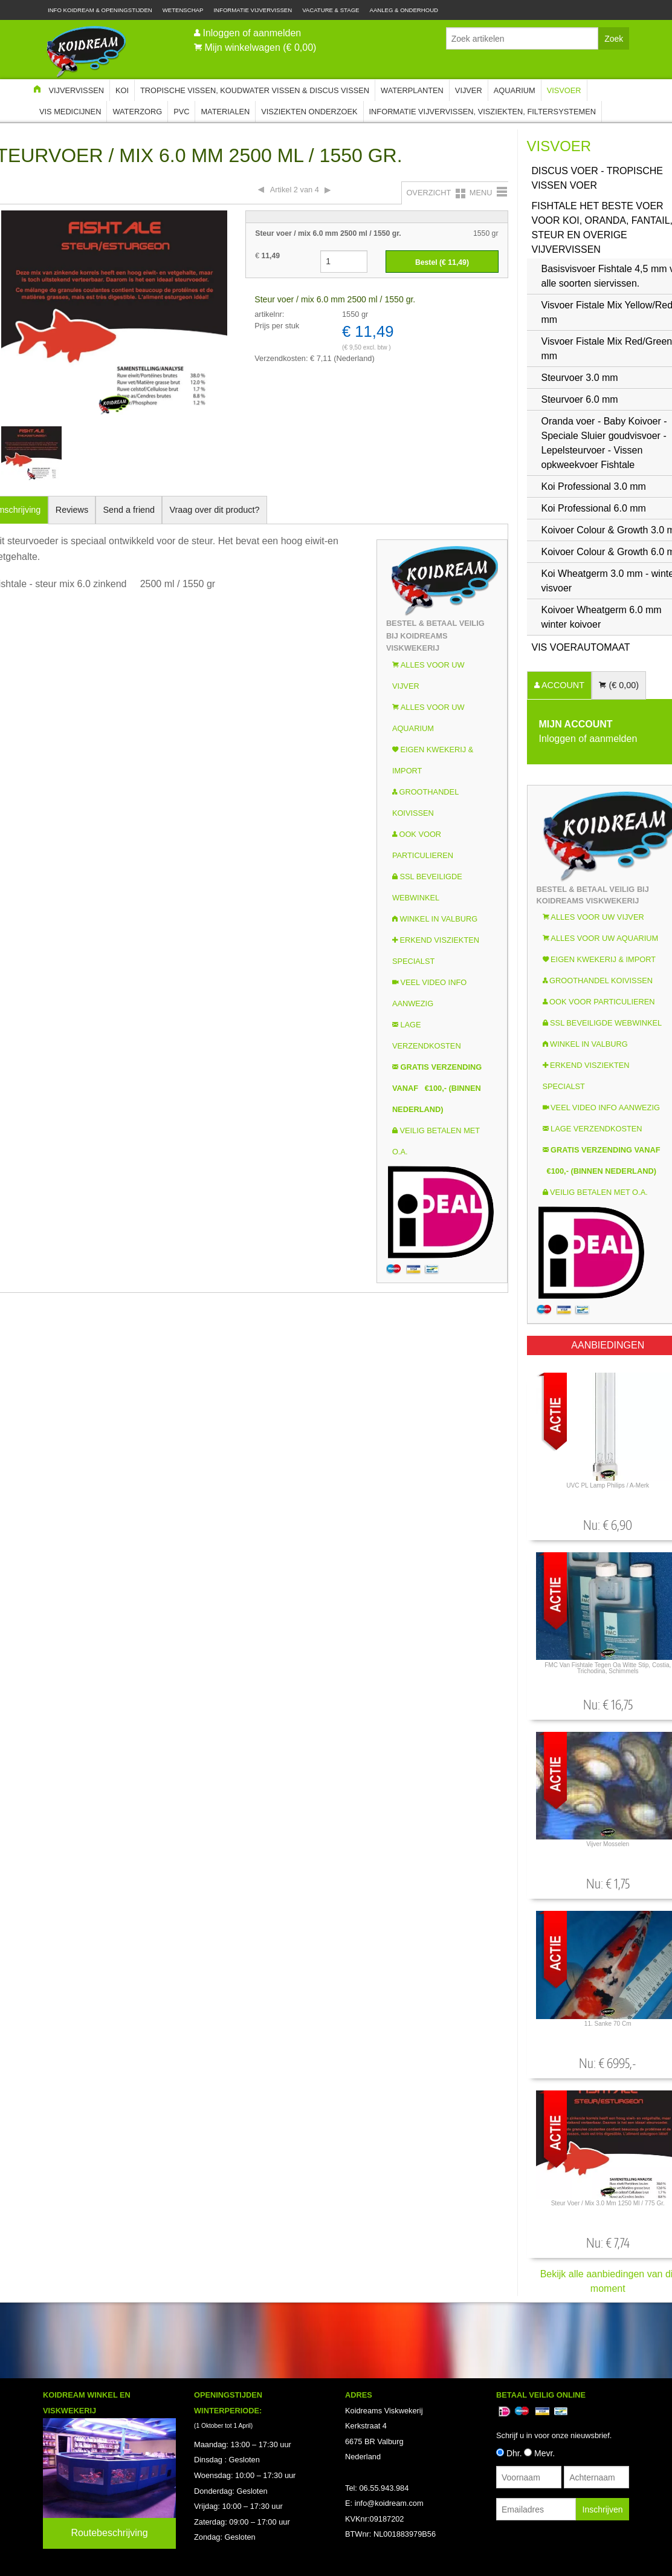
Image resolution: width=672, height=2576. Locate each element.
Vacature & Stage (330, 10)
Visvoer (564, 90)
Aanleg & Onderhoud (404, 10)
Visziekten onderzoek (309, 111)
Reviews (72, 510)
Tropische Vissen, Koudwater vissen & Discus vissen (254, 90)
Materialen (225, 111)
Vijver (468, 90)
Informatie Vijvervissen (252, 10)
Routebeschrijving (109, 2533)
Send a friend (129, 510)
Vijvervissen (76, 90)
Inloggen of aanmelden (251, 33)
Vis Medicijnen (70, 111)
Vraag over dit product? (214, 510)
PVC (181, 111)
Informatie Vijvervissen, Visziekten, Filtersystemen (482, 111)
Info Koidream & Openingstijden (100, 10)
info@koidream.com (389, 2503)
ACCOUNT (562, 685)
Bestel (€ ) (442, 262)
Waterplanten (412, 90)
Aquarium (514, 90)
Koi (122, 90)
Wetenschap (183, 10)
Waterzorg (137, 111)
